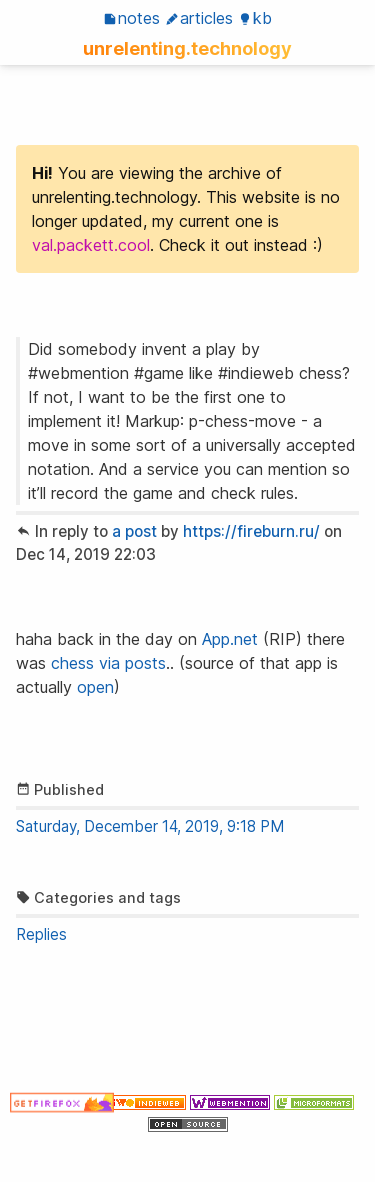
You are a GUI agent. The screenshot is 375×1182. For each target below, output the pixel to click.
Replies (41, 934)
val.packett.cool (91, 245)
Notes (131, 18)
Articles (199, 18)
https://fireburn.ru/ (251, 531)
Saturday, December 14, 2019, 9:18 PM (150, 826)
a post (134, 531)
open (95, 687)
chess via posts (108, 663)
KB (255, 18)
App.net (230, 639)
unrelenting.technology (187, 48)
